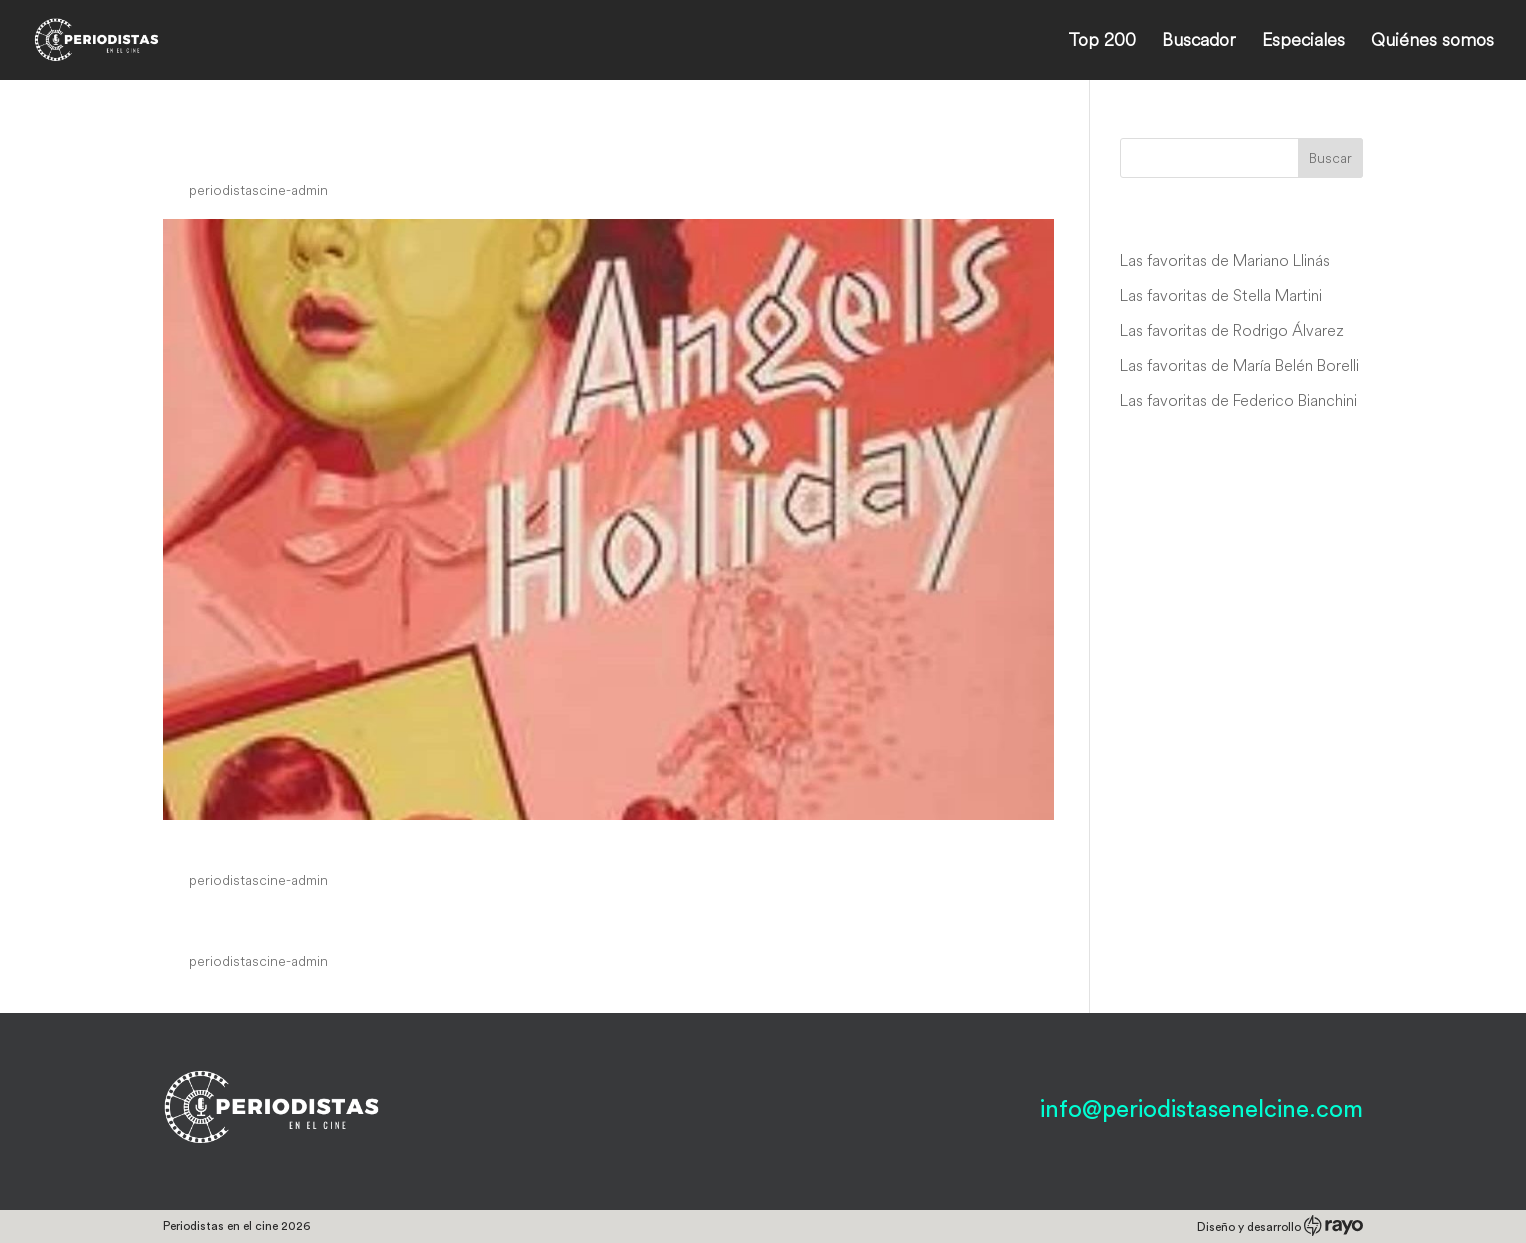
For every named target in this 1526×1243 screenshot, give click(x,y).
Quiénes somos (1432, 42)
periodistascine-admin (258, 190)
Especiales (1303, 42)
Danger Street (251, 152)
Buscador (1199, 42)
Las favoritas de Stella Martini (1221, 295)
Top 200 (1102, 42)
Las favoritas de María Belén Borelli (1239, 365)
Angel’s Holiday (261, 842)
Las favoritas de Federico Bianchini (1238, 400)
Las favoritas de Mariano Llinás (1225, 260)
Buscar (1330, 158)
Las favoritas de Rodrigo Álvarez (1232, 330)
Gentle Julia (238, 923)
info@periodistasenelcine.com (1201, 1110)
